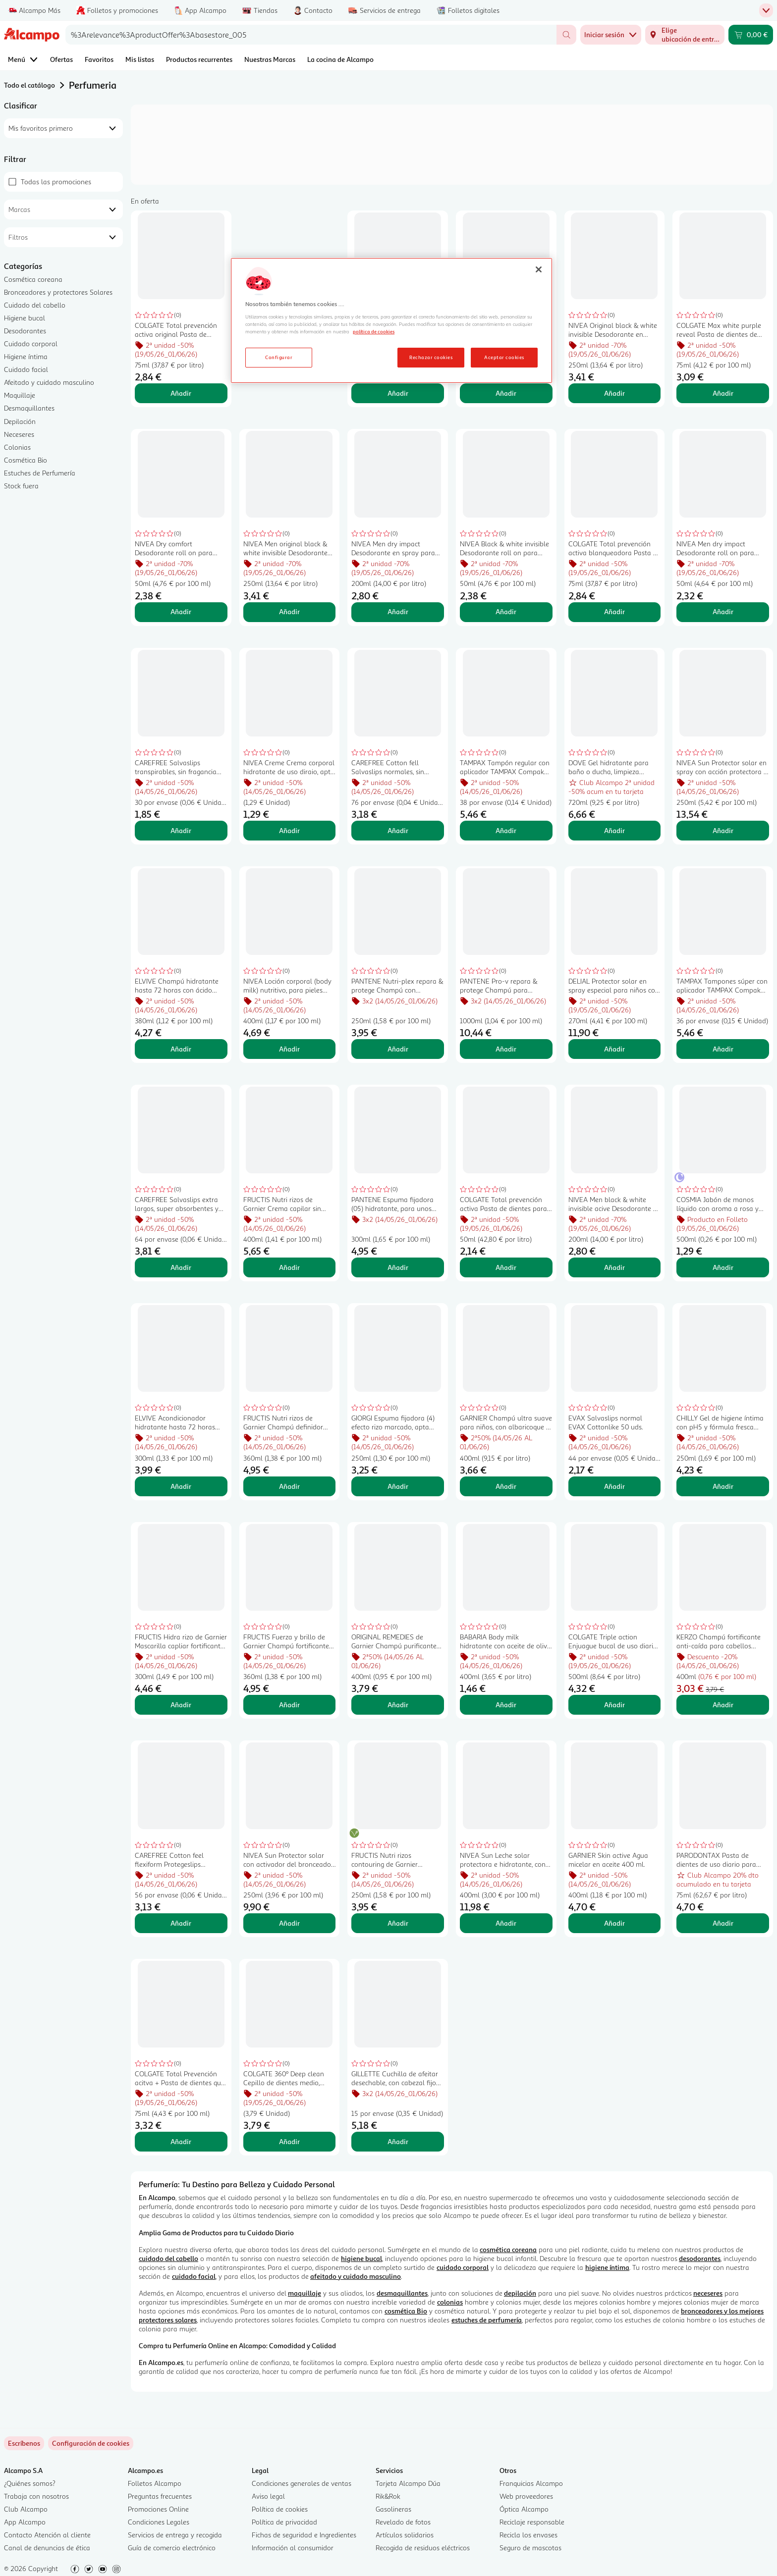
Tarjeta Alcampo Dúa (408, 2483)
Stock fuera (21, 485)
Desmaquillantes (29, 408)
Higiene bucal (24, 318)
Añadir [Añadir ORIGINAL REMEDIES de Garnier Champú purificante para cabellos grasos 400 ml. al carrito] (398, 1704)
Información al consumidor (292, 2547)
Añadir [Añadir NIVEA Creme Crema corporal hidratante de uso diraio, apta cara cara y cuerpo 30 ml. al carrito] (289, 830)
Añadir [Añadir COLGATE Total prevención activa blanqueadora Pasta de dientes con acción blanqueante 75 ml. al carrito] (614, 611)
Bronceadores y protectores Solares (58, 292)
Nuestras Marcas (269, 59)
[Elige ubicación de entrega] (684, 35)
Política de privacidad (284, 2522)
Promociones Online (158, 2509)
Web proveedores (526, 2496)
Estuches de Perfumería (39, 473)
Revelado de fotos (403, 2522)
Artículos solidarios (405, 2534)
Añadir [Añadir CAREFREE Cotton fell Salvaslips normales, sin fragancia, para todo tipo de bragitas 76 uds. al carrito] (398, 830)
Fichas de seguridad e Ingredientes (304, 2534)
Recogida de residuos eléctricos (423, 2547)
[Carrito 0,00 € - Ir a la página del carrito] (750, 35)
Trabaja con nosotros (36, 2496)
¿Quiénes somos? (30, 2483)
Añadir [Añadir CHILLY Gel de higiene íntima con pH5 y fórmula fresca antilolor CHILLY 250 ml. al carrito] (723, 1486)
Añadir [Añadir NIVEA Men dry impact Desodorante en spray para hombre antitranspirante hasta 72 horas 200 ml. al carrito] (398, 611)
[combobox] (311, 34)
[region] (391, 320)
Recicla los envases (528, 2534)
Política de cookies (280, 2509)
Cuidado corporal (30, 343)
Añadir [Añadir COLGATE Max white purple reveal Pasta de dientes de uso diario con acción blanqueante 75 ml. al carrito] (723, 393)
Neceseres (19, 434)
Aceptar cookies (504, 357)
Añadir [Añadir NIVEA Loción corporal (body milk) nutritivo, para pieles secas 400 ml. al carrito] (289, 1049)
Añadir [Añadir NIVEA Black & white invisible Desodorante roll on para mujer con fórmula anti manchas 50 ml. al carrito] (506, 611)
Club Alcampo (26, 2509)
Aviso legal (268, 2496)
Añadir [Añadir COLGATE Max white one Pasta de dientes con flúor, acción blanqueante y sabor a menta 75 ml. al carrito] (398, 393)
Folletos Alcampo (154, 2483)
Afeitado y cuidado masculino (49, 382)
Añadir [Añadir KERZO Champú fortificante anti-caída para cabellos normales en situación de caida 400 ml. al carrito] (723, 1704)
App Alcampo (25, 2522)
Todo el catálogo (29, 85)
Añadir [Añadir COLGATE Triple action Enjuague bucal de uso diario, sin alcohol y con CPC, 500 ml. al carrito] (614, 1704)
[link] (90, 2443)
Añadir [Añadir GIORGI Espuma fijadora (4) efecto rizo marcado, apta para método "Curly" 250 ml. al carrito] (398, 1486)
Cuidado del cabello (34, 305)
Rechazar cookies (430, 357)
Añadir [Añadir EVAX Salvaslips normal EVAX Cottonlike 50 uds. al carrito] (614, 1486)
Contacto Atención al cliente (47, 2534)
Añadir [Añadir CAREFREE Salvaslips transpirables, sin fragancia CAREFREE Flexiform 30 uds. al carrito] (180, 830)
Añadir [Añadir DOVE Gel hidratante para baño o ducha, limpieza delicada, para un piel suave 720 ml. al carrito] (614, 830)
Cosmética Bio (25, 460)
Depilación (20, 421)
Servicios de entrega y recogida (175, 2534)
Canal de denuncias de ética (47, 2547)
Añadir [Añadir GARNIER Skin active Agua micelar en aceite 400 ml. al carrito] (614, 1923)
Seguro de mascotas (530, 2547)
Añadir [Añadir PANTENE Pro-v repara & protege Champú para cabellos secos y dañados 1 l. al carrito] (506, 1049)
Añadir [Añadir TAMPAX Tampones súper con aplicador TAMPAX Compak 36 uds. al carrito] (723, 1049)
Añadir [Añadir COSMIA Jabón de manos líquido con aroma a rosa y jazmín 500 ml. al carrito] (723, 1267)
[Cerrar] (539, 269)
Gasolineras (393, 2509)
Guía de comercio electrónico (172, 2547)
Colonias (17, 447)
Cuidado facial (26, 369)
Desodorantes (25, 330)
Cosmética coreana (33, 279)
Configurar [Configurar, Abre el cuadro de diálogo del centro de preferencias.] (278, 357)
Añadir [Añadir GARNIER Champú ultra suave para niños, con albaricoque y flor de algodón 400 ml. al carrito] (506, 1486)
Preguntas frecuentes (160, 2496)
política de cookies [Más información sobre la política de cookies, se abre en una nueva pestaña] (373, 331)
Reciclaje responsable (532, 2522)
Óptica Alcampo (524, 2509)
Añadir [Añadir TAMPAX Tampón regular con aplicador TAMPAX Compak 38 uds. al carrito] (506, 830)
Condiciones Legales (158, 2522)
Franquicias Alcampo (531, 2483)
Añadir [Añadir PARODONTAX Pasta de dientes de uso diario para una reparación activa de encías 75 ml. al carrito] (723, 1923)
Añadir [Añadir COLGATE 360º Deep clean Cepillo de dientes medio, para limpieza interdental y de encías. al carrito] (289, 2141)
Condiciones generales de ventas (301, 2483)
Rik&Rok (388, 2496)
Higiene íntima (26, 356)
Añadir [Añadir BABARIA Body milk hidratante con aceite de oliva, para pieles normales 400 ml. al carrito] (506, 1704)
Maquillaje (19, 395)
